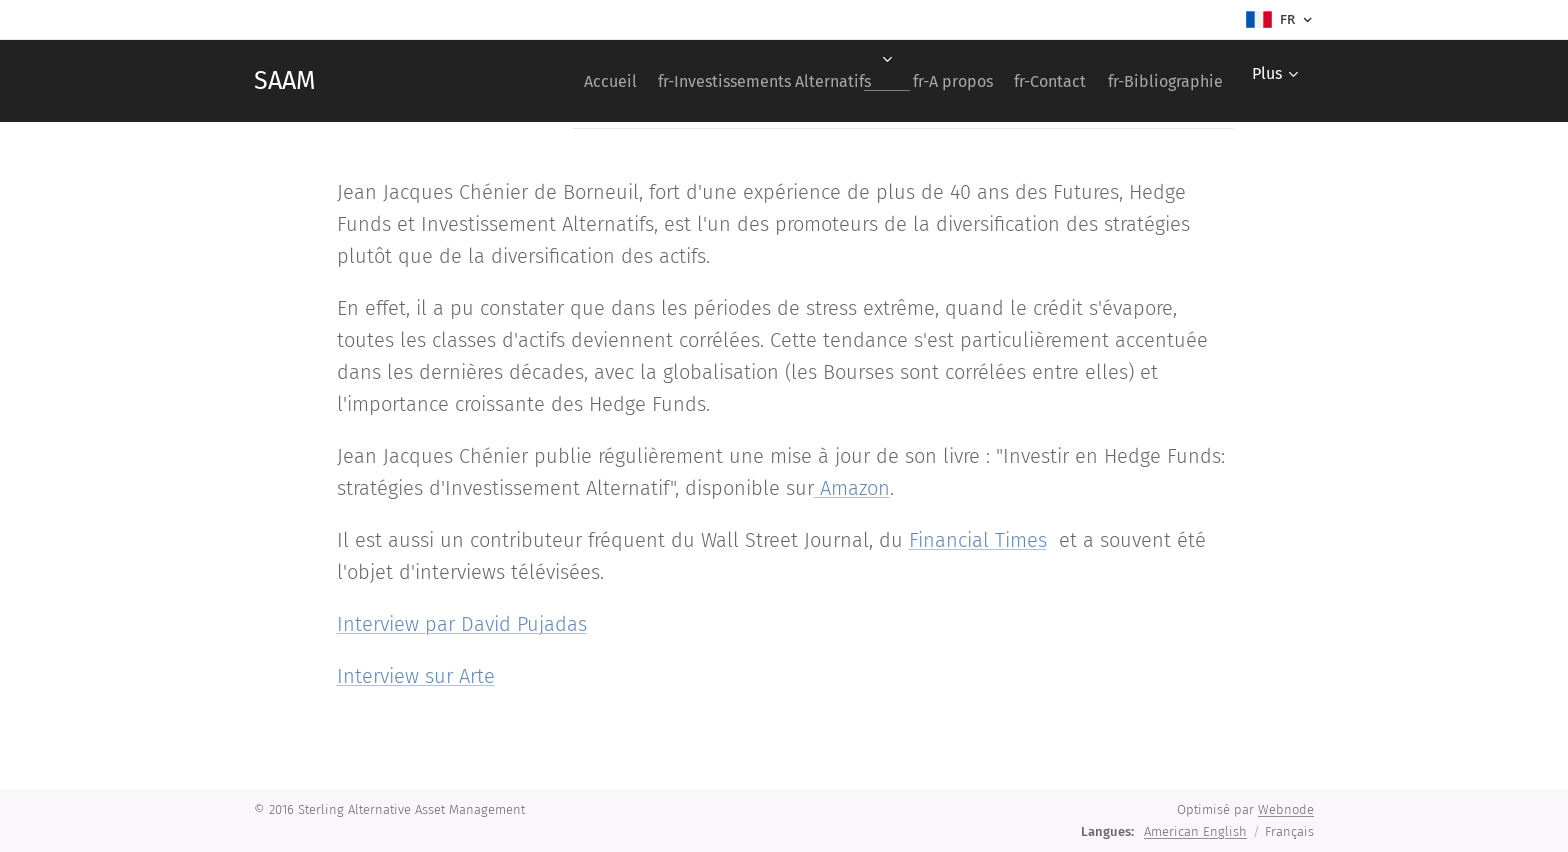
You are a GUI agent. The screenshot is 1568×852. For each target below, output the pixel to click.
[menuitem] (551, 81)
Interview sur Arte (416, 676)
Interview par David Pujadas (462, 624)
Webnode (1286, 809)
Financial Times (978, 540)
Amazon (855, 488)
